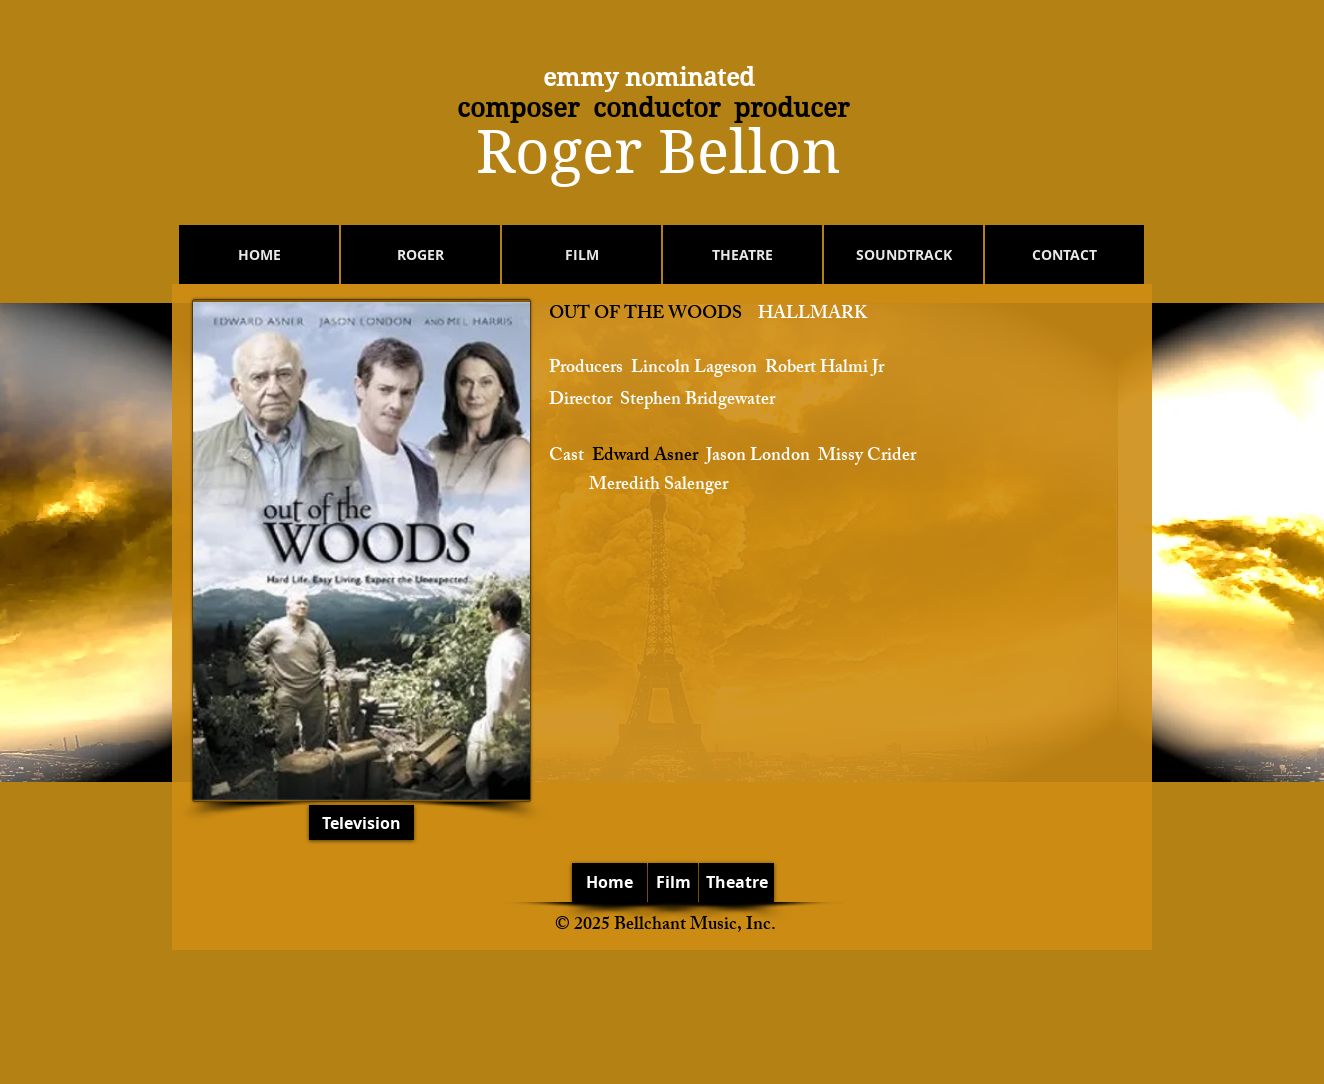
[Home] (609, 882)
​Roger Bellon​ (658, 152)
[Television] (361, 822)
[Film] (673, 882)
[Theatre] (736, 882)
